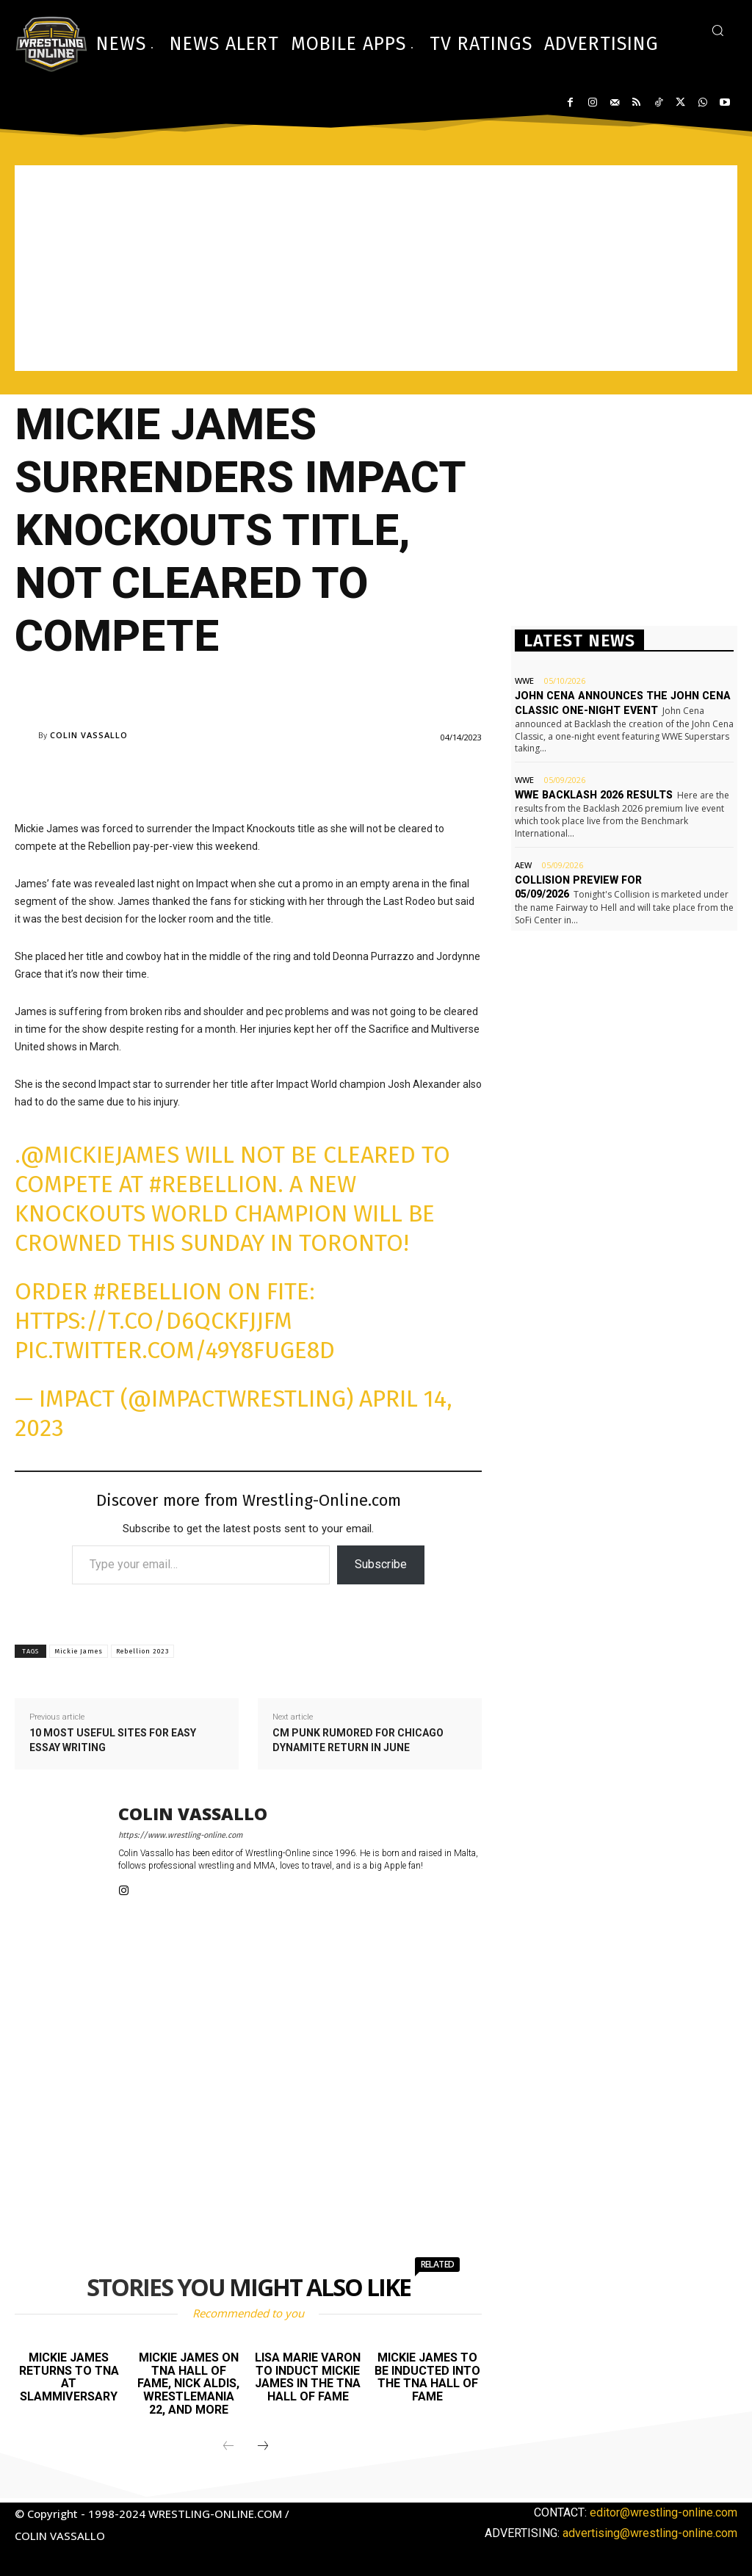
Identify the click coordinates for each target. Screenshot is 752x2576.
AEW (523, 864)
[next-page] (263, 2447)
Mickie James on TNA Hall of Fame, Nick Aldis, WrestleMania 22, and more (188, 2383)
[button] (717, 30)
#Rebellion (213, 1184)
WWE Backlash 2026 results (592, 795)
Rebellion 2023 (142, 1651)
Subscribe (381, 1564)
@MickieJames (100, 1155)
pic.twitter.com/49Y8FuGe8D (175, 1350)
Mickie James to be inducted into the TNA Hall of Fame (427, 2376)
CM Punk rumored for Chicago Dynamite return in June (358, 1740)
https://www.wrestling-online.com (180, 1835)
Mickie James (78, 1651)
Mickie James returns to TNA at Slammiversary (69, 2376)
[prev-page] (228, 2447)
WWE (524, 681)
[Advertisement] (376, 268)
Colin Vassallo (89, 735)
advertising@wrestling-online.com (650, 2533)
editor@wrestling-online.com (663, 2512)
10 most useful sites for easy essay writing (112, 1740)
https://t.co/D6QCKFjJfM (153, 1321)
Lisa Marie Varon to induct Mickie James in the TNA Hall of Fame (308, 2376)
